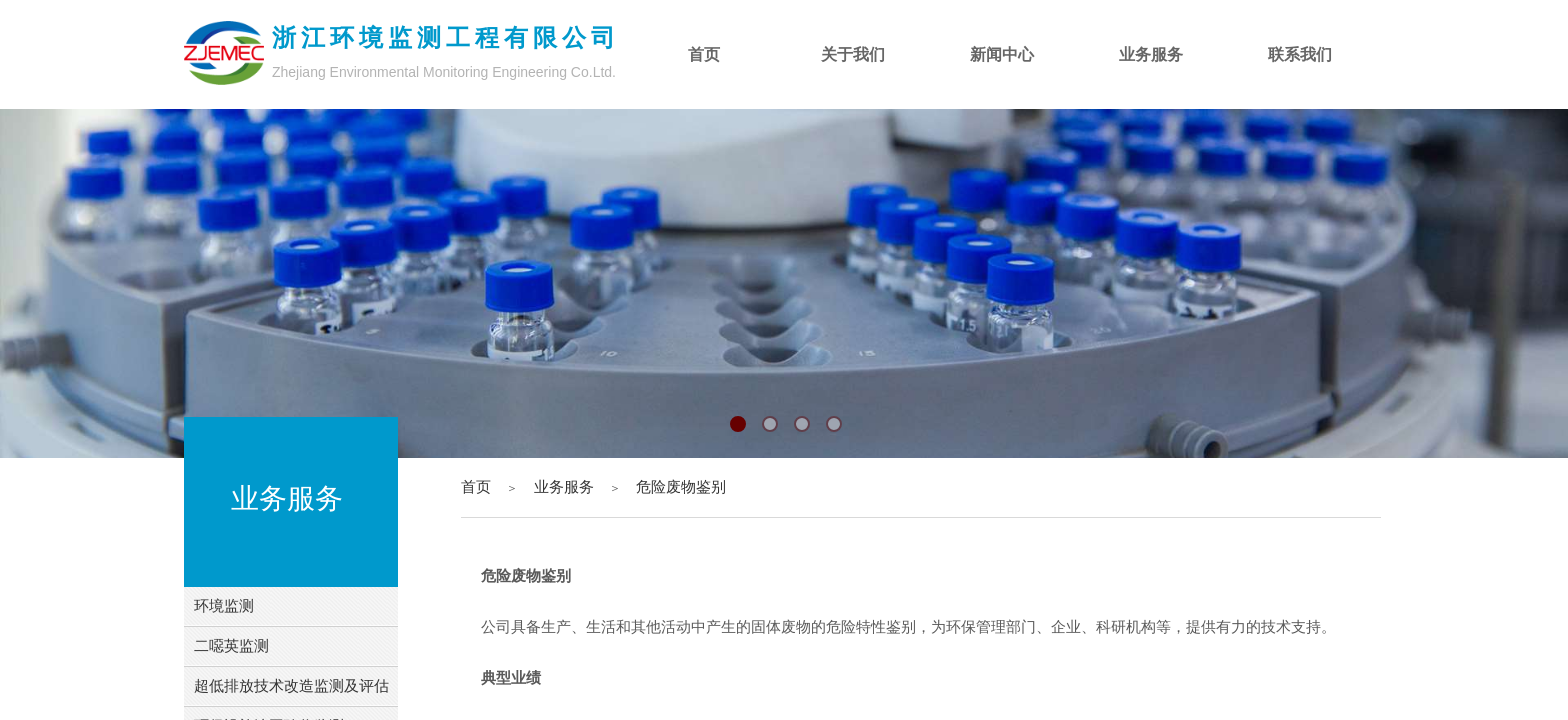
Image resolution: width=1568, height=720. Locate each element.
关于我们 (853, 54)
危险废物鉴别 (681, 487)
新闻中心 (1002, 54)
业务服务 (564, 487)
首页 (476, 487)
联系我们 (1300, 54)
